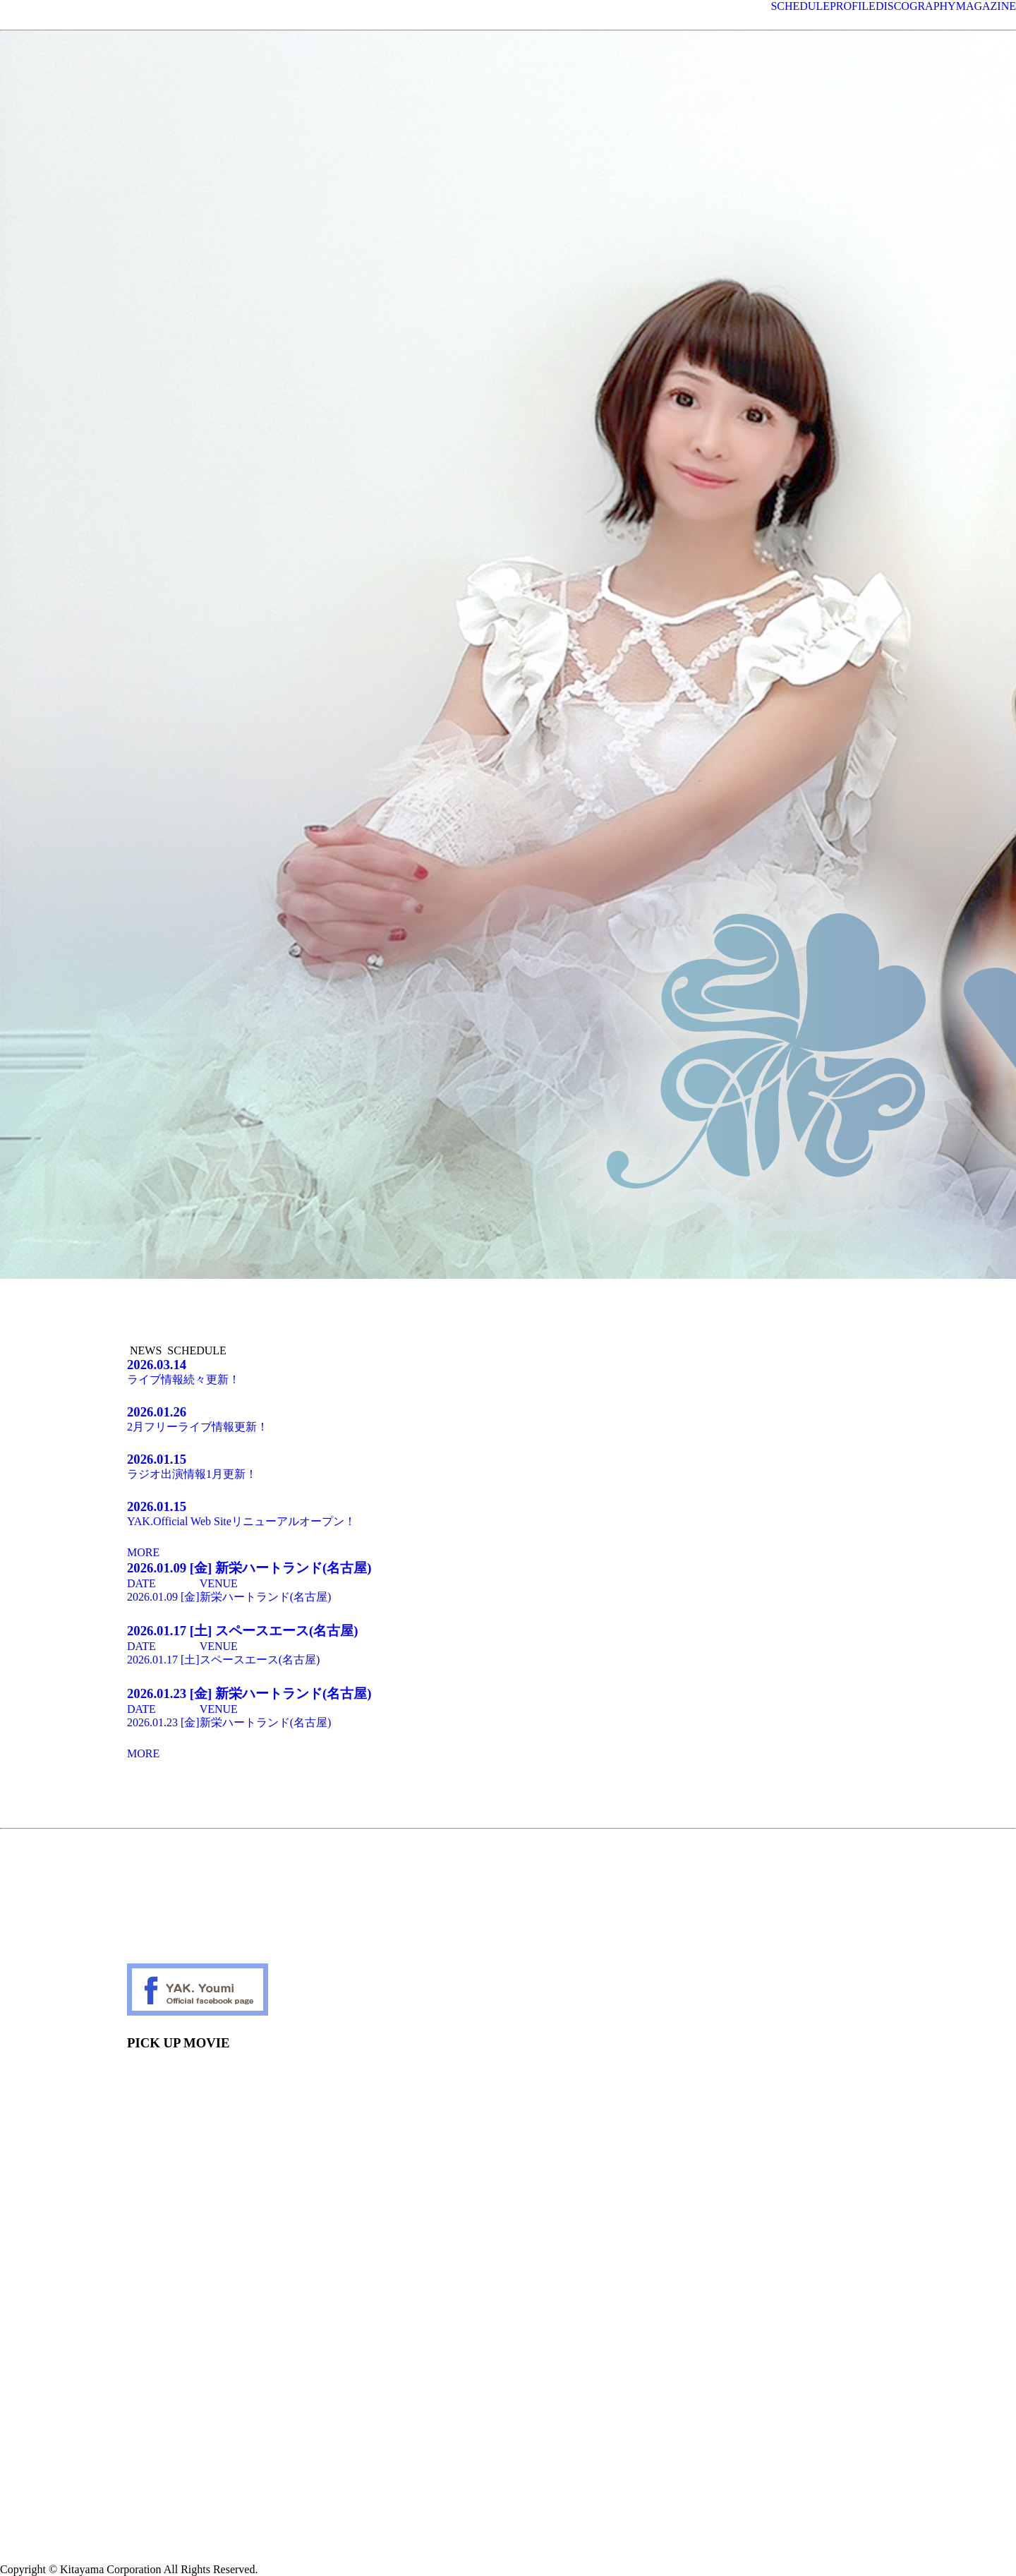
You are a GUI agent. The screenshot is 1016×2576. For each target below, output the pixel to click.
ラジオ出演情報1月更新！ (508, 1466)
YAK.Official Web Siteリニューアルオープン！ (508, 1513)
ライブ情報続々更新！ (508, 1371)
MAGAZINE (986, 6)
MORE (143, 1552)
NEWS (146, 1350)
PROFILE (853, 6)
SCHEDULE (800, 6)
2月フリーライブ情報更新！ (508, 1418)
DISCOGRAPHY (916, 6)
